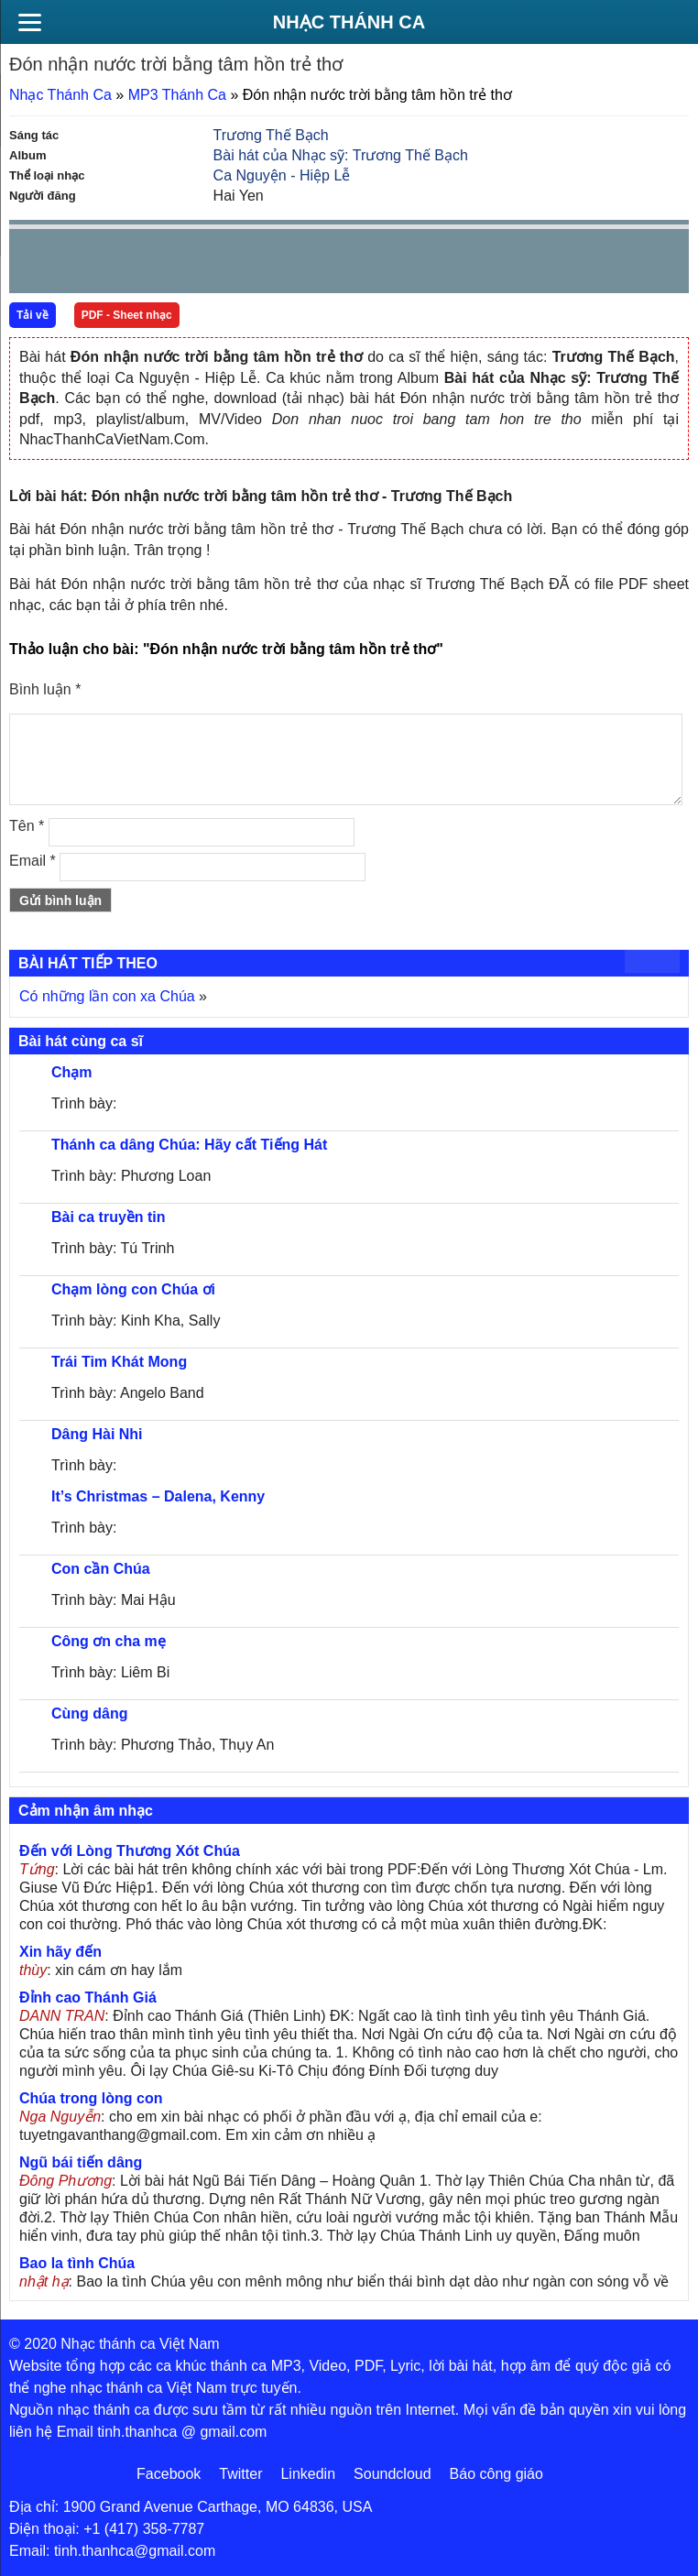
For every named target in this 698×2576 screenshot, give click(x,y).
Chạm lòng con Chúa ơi (133, 1289)
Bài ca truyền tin (108, 1217)
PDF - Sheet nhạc (127, 315)
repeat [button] (187, 265)
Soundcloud (392, 2474)
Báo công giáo (496, 2474)
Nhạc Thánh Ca (349, 22)
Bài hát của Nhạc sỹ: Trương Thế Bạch (340, 155)
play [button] (81, 262)
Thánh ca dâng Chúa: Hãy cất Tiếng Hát (189, 1144)
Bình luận (45, 689)
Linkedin (307, 2474)
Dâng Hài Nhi (97, 1434)
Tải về (32, 315)
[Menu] (29, 22)
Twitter (240, 2474)
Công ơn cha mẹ (108, 1641)
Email (32, 860)
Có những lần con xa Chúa (107, 996)
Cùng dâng (89, 1713)
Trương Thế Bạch (271, 135)
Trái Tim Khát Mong (119, 1362)
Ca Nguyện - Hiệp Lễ (282, 175)
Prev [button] (33, 265)
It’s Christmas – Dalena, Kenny (158, 1496)
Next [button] (127, 265)
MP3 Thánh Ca (177, 95)
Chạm (72, 1072)
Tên (26, 826)
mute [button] (566, 262)
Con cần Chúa (100, 1569)
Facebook (168, 2474)
